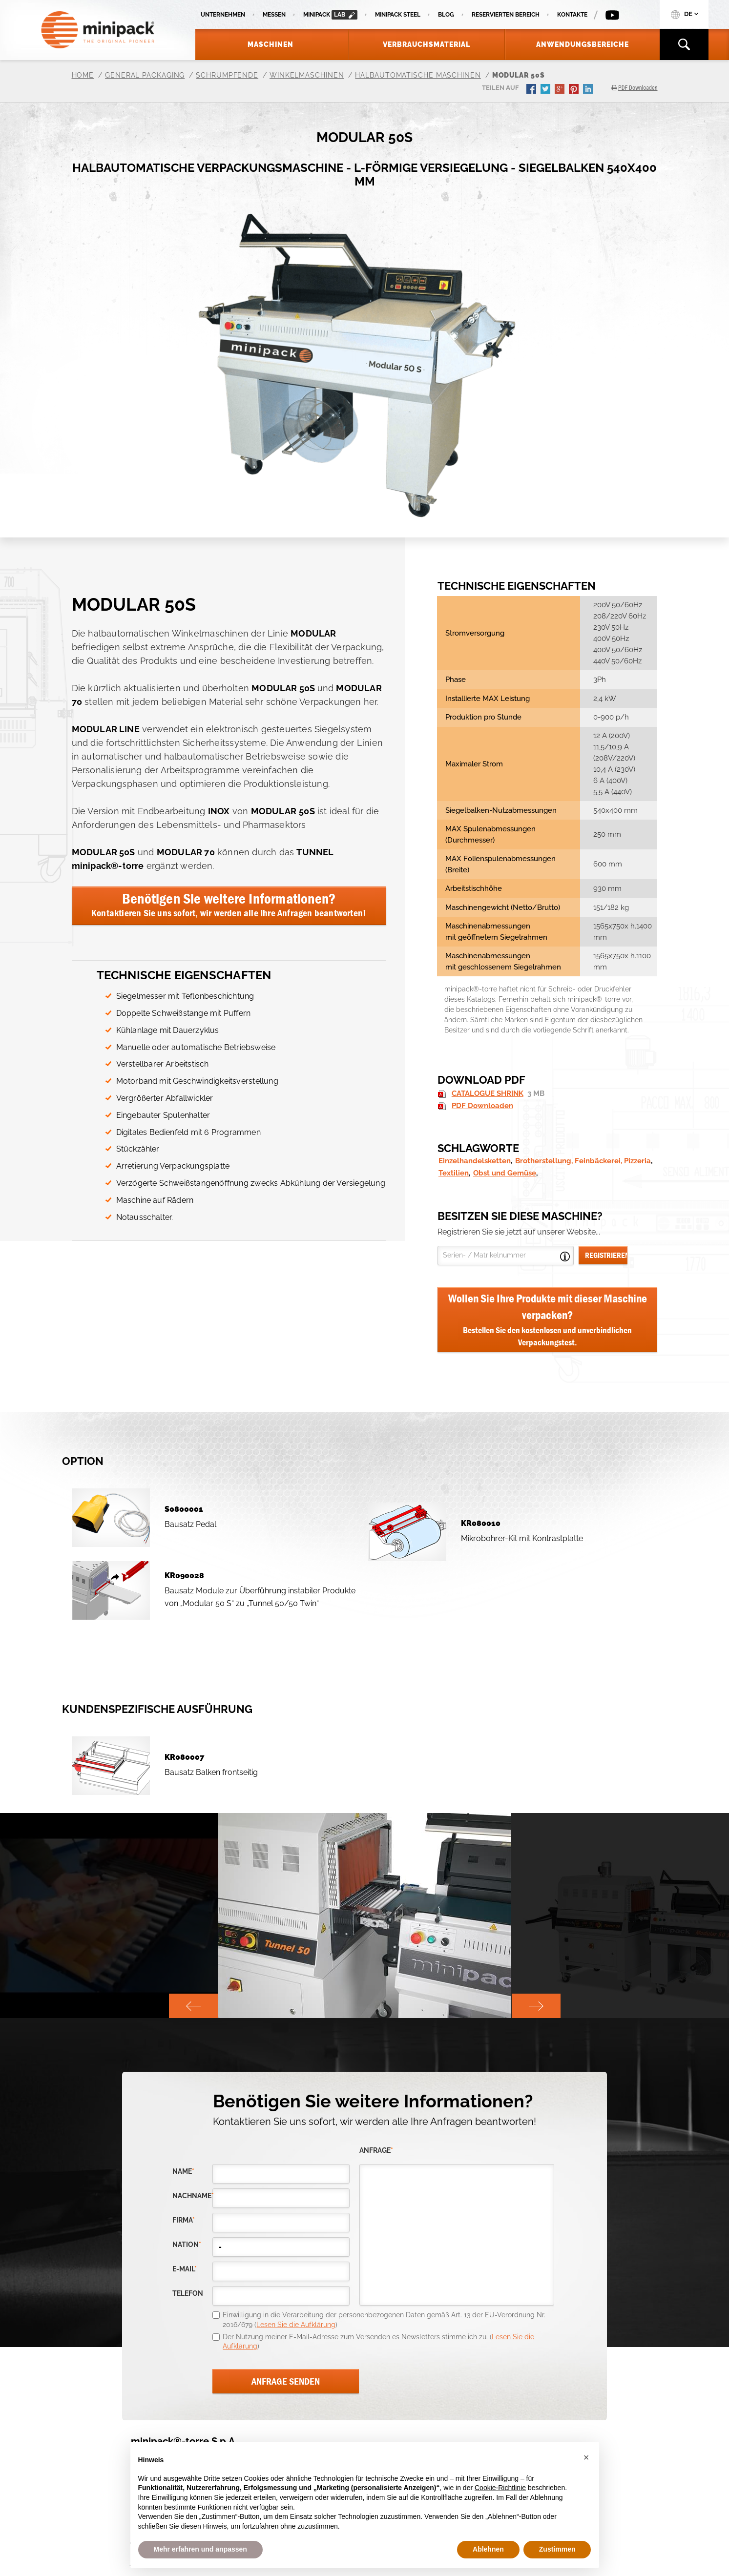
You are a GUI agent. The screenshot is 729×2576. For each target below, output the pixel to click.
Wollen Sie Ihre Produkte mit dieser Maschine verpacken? (547, 1320)
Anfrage (376, 2150)
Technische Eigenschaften (184, 975)
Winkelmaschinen (307, 75)
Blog (446, 14)
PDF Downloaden (482, 1105)
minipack (330, 15)
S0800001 (184, 1509)
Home (83, 75)
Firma (183, 2220)
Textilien (453, 1173)
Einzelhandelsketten (474, 1160)
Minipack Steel (397, 14)
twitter (546, 90)
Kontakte (572, 14)
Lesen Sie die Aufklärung (295, 2325)
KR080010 (480, 1523)
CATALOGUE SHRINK (487, 1093)
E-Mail (184, 2269)
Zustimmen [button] (557, 2549)
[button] (586, 2457)
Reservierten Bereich (506, 14)
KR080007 (184, 1757)
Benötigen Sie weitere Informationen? (229, 904)
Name (183, 2171)
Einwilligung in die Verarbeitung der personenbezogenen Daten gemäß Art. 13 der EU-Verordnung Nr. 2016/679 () (384, 2320)
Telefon (187, 2293)
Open (565, 1256)
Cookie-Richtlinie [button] (500, 2488)
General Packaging (145, 75)
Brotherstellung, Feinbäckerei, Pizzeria (583, 1160)
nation (186, 2244)
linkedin (589, 90)
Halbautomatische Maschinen (417, 75)
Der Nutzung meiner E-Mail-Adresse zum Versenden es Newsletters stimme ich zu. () (378, 2341)
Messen (274, 14)
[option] (364, 1915)
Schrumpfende (227, 75)
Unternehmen (223, 14)
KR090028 (184, 1575)
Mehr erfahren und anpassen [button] (200, 2549)
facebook (532, 90)
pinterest (575, 90)
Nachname (192, 2196)
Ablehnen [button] (488, 2549)
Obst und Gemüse (504, 1173)
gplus (560, 90)
